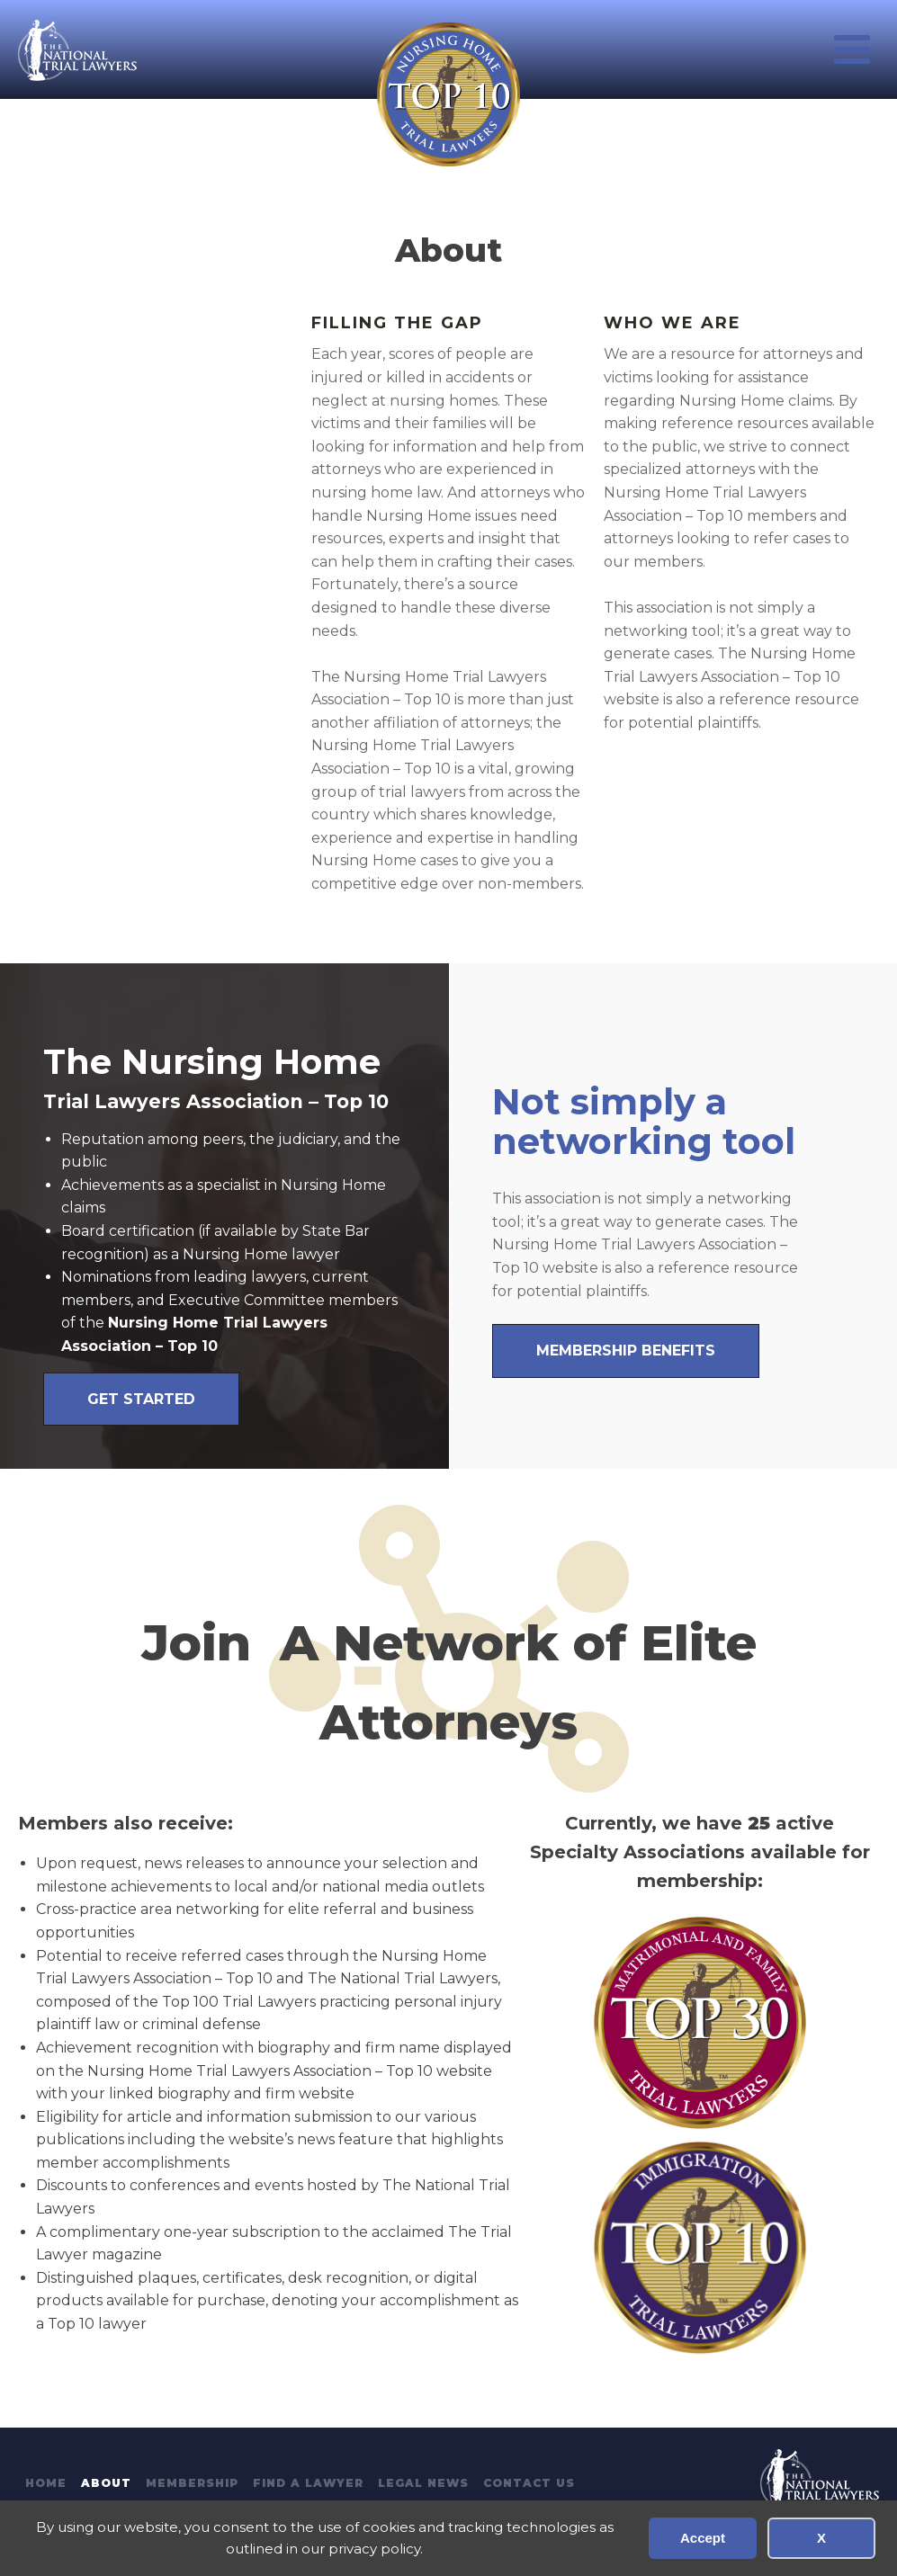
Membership (192, 2483)
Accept (702, 2537)
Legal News (423, 2483)
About (106, 2483)
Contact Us (529, 2483)
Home (46, 2483)
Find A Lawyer (308, 2483)
